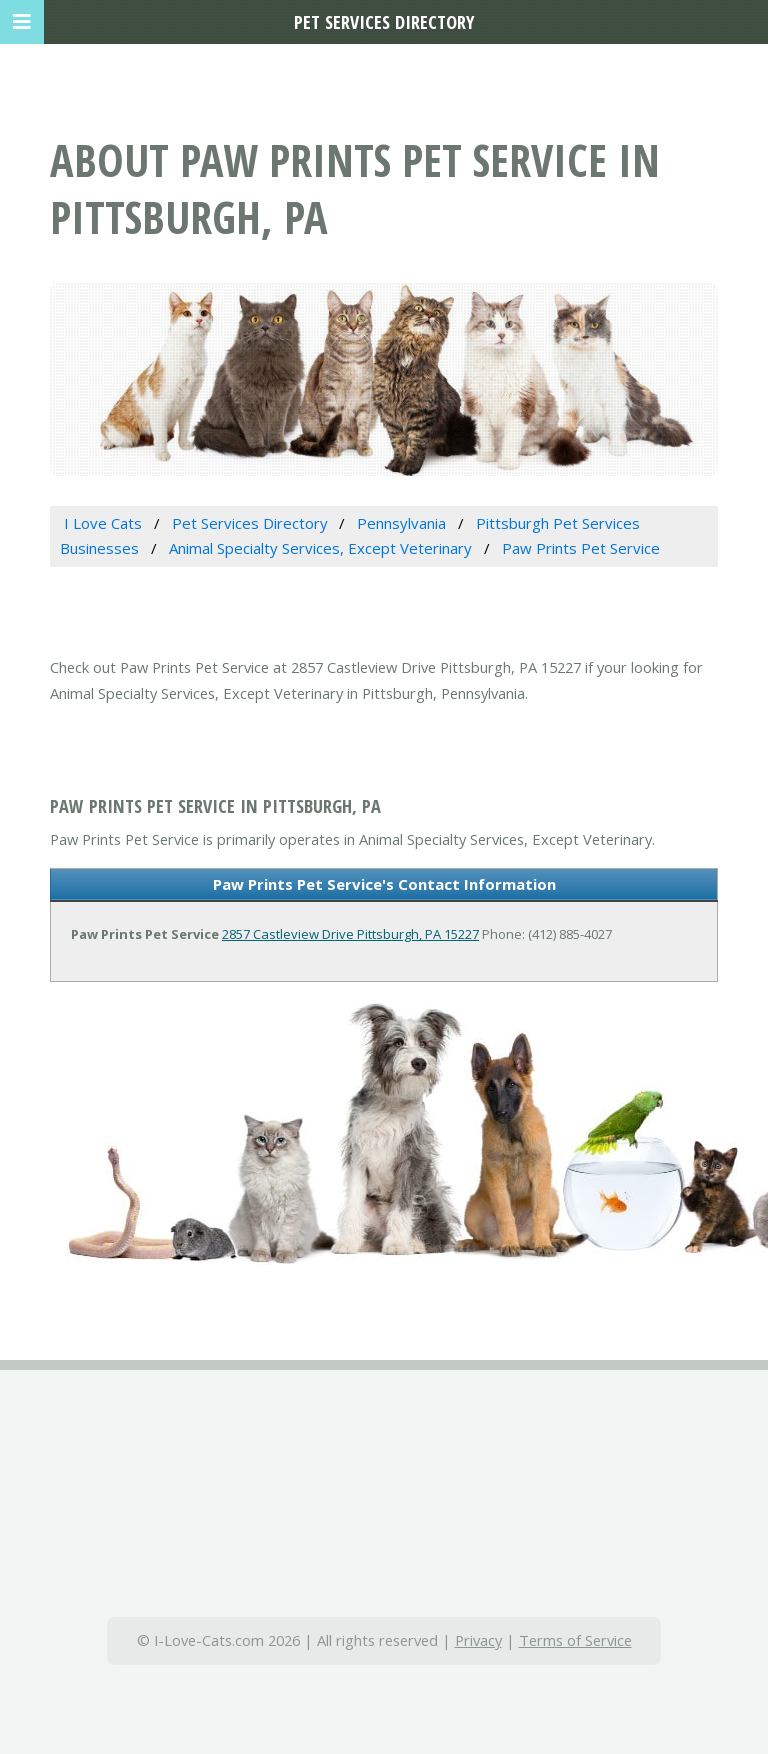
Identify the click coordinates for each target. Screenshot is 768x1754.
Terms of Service (575, 1640)
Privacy (478, 1640)
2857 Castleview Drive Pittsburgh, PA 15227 (350, 934)
